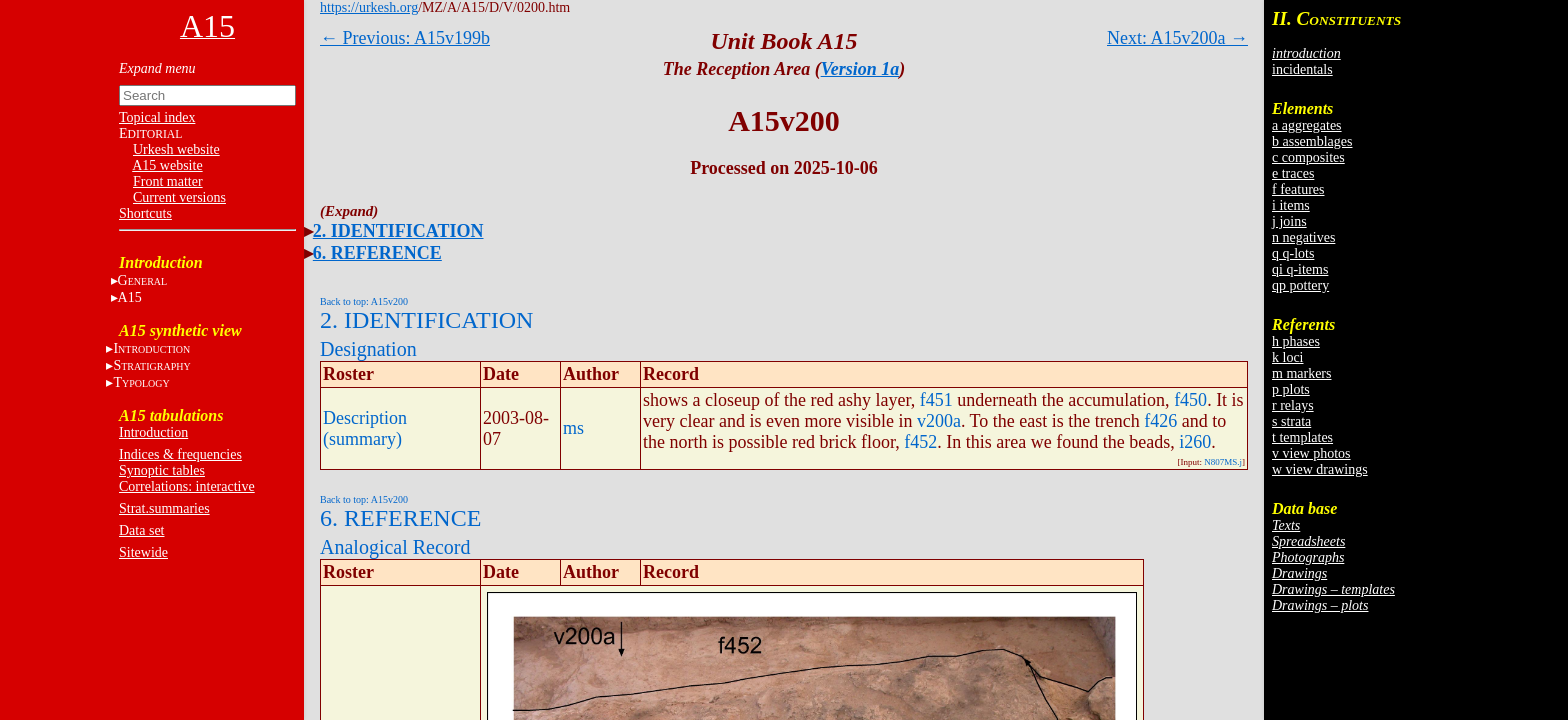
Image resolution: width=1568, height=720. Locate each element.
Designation (368, 349)
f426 (1160, 421)
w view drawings (1320, 469)
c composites (1308, 157)
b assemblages (1312, 141)
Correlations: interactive (187, 486)
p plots (1291, 389)
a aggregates (1307, 125)
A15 (130, 297)
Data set (141, 530)
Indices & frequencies (180, 454)
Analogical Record (395, 547)
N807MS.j (1223, 462)
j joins (1289, 221)
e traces (1293, 173)
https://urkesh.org (369, 7)
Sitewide (143, 552)
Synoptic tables (162, 470)
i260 (1195, 442)
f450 (1190, 400)
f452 (920, 442)
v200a (939, 421)
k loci (1288, 357)
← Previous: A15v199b (405, 38)
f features (1298, 189)
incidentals (1302, 69)
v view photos (1311, 453)
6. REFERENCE (377, 253)
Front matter (168, 181)
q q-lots (1293, 253)
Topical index (157, 117)
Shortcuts (145, 213)
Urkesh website (176, 149)
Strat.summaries (164, 508)
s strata (1291, 421)
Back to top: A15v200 (364, 301)
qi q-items (1300, 269)
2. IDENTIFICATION (398, 231)
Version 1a (860, 69)
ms (573, 428)
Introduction (153, 432)
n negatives (1303, 237)
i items (1291, 205)
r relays (1293, 405)
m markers (1301, 373)
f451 (936, 400)
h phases (1296, 341)
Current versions (179, 197)
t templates (1302, 437)
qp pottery (1300, 285)
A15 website (167, 165)
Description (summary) (365, 428)
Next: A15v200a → (1177, 38)
